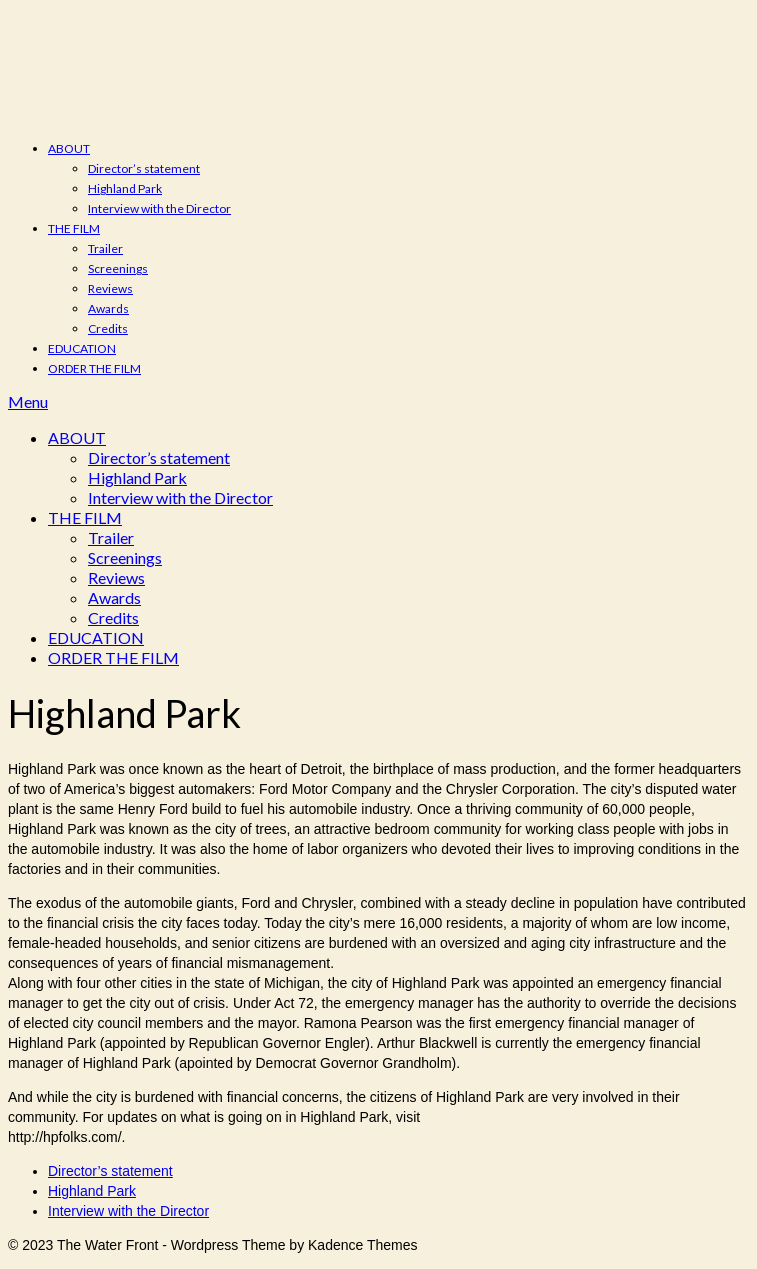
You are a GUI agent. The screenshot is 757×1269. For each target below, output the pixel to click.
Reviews (110, 288)
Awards (108, 308)
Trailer (105, 248)
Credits (108, 328)
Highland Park (125, 188)
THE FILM (74, 228)
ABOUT (69, 148)
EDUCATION (82, 348)
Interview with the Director (159, 208)
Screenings (118, 268)
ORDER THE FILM (94, 368)
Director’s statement (144, 168)
